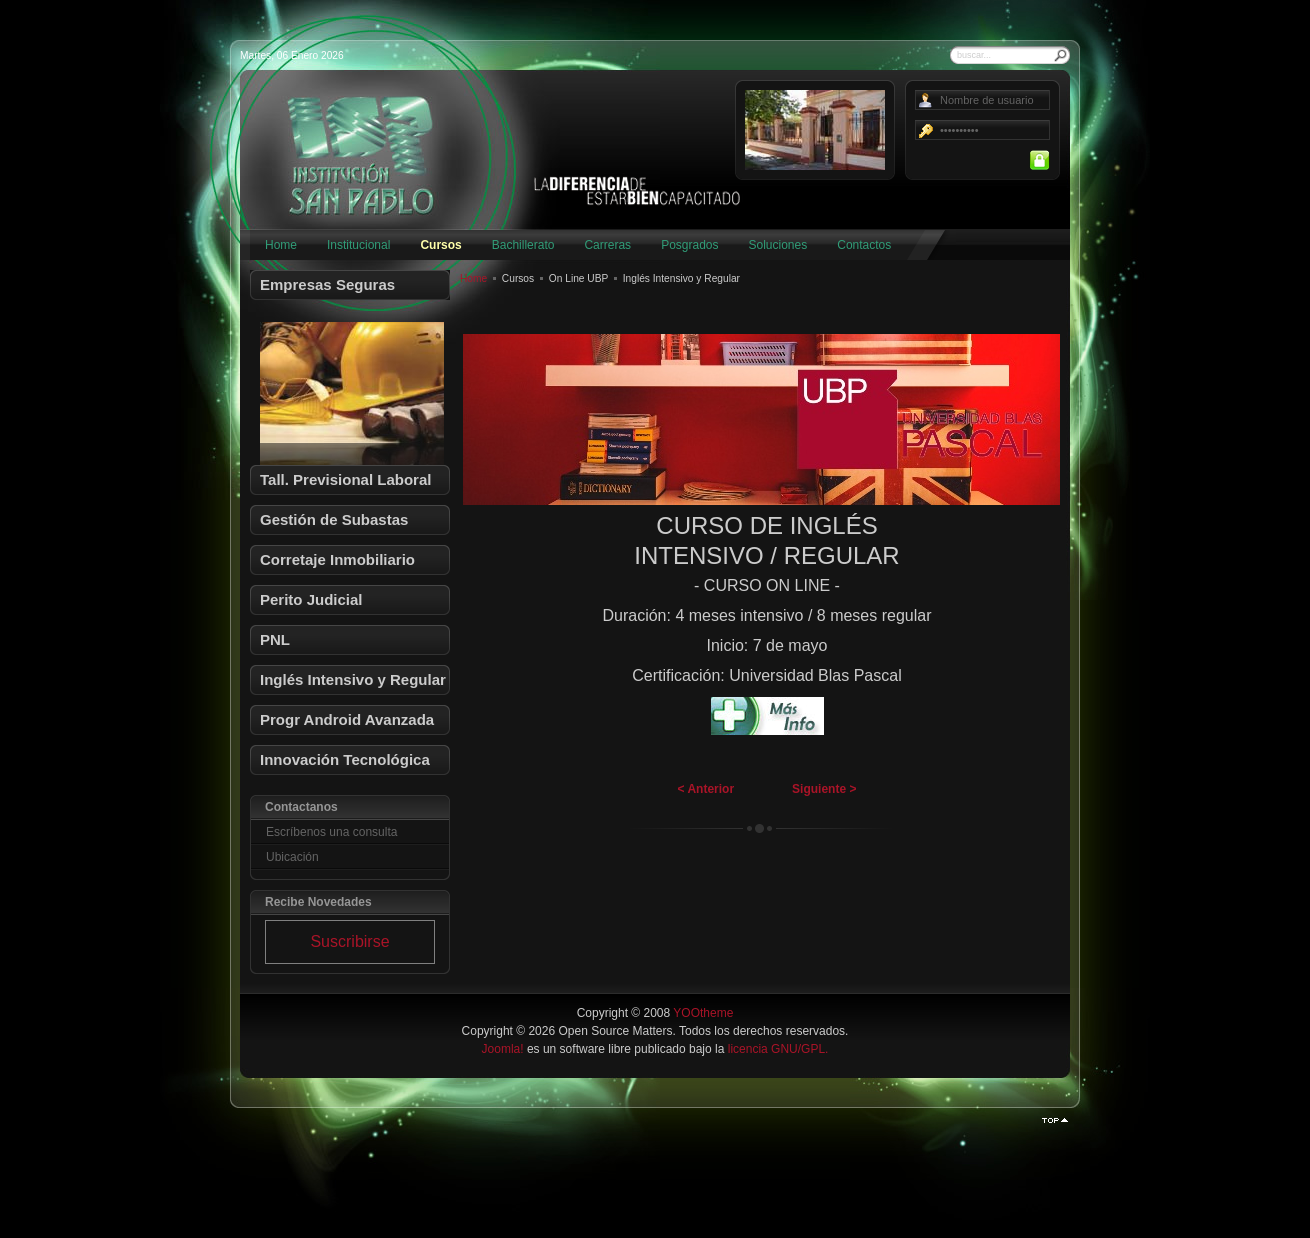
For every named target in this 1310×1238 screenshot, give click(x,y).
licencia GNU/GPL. (778, 1049)
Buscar (1061, 55)
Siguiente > (824, 789)
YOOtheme (703, 1013)
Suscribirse (349, 941)
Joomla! (503, 1049)
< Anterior (706, 789)
